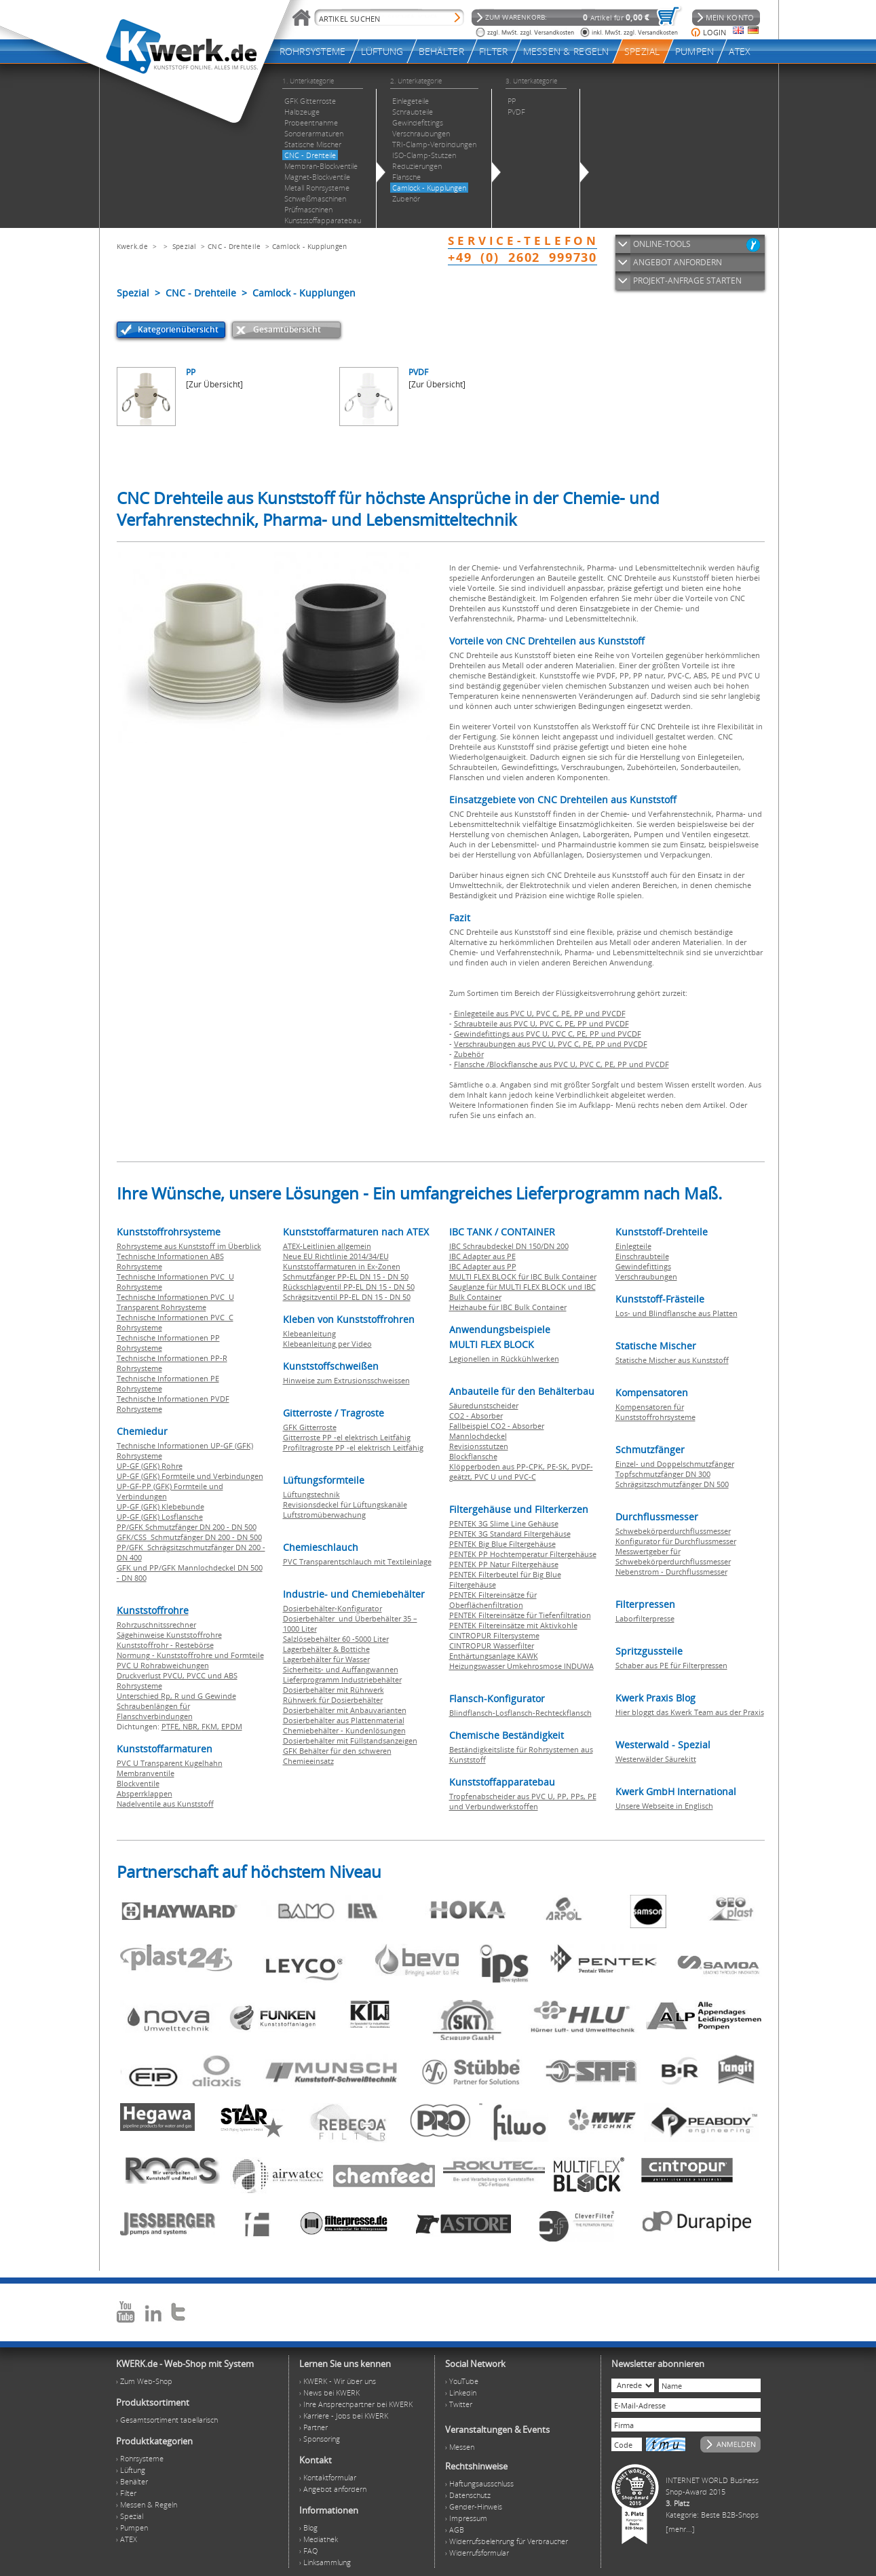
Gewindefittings (643, 1266)
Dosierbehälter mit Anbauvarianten (344, 1710)
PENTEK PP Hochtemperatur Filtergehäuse (522, 1554)
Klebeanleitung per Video (327, 1344)
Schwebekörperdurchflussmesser (673, 1531)
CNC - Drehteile (234, 246)
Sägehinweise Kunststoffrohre (169, 1635)
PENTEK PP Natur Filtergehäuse (503, 1564)
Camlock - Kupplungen (309, 246)
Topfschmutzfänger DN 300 (662, 1474)
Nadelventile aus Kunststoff (165, 1804)
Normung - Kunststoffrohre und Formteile (190, 1655)
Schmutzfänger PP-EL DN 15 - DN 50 (345, 1276)
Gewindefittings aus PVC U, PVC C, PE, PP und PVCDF (547, 1034)
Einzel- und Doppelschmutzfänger (674, 1464)
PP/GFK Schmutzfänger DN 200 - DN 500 (186, 1527)
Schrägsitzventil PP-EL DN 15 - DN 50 (347, 1297)
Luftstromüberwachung (324, 1515)
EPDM (231, 1726)
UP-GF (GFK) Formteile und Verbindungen (190, 1476)
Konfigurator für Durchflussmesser (675, 1541)
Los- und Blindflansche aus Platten (676, 1313)
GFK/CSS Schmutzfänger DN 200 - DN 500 (189, 1537)
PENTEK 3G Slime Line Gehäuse (503, 1523)
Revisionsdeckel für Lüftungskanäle (345, 1504)
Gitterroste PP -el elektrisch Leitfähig (347, 1437)
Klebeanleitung (309, 1333)
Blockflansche (473, 1456)
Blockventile (138, 1783)
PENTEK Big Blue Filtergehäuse (502, 1544)
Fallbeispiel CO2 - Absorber (496, 1426)
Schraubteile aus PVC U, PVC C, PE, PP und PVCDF (541, 1023)
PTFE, (172, 1726)
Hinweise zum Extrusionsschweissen (346, 1380)
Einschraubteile (642, 1256)
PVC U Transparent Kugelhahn (170, 1763)
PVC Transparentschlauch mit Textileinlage (357, 1561)
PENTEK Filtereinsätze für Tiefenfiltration (520, 1615)
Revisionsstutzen (478, 1446)
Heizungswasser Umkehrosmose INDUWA (521, 1666)
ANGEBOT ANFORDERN (677, 262)
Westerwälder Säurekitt (655, 1759)
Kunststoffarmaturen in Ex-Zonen (341, 1266)
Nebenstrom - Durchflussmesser (671, 1571)
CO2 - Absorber (476, 1415)
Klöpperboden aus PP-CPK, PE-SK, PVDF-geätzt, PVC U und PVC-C (521, 1471)
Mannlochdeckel (478, 1436)
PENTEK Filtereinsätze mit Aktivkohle (513, 1625)
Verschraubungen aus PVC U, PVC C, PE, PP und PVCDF (550, 1044)
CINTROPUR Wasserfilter (491, 1645)
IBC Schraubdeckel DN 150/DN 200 (509, 1246)
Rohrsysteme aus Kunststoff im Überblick (189, 1246)
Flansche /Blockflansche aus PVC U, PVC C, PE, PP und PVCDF (561, 1064)
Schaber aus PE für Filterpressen (671, 1665)
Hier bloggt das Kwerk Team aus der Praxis (689, 1712)
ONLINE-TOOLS (662, 244)
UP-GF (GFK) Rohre (150, 1466)
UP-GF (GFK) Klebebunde (160, 1506)
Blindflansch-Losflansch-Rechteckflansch (520, 1713)
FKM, (211, 1726)
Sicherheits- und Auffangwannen (340, 1669)
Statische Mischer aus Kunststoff (672, 1360)
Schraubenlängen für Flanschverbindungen (155, 1711)
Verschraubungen (646, 1276)
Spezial (184, 246)
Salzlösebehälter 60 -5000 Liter (336, 1639)
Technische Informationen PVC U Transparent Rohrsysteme (175, 1302)
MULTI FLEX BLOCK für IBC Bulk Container (522, 1276)
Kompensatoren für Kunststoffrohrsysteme (655, 1412)
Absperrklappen (144, 1793)
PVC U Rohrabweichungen (163, 1665)
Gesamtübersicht (287, 329)
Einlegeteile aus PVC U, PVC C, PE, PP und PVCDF (540, 1013)
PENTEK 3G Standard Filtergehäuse (510, 1534)
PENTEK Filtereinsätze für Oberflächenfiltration (493, 1600)
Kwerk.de (132, 246)
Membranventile (145, 1773)
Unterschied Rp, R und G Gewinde (176, 1696)
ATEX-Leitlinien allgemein (327, 1246)
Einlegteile (633, 1246)
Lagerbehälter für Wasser (326, 1659)
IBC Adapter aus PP (482, 1266)
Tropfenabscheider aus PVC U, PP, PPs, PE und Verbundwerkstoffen (522, 1801)
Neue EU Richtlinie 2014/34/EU (336, 1256)
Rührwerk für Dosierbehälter (333, 1700)
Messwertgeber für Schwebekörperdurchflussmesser (673, 1556)
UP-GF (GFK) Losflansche (160, 1517)
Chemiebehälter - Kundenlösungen (344, 1730)
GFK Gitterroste (310, 1427)
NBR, (192, 1726)
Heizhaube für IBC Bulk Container (508, 1307)
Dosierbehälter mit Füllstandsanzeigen (350, 1740)
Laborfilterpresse (644, 1618)
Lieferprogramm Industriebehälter (342, 1679)
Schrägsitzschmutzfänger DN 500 (672, 1484)
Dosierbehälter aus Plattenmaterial (343, 1720)
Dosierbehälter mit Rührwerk (333, 1690)
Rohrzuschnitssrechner (156, 1624)
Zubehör (469, 1054)
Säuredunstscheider (483, 1405)
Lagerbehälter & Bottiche (326, 1649)
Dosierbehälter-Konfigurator (332, 1608)
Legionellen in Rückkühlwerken (504, 1358)
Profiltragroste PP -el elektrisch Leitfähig (353, 1447)
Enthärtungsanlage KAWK (493, 1656)
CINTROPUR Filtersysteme (494, 1635)
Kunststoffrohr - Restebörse (165, 1645)
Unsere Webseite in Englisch (664, 1806)
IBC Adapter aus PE (482, 1256)
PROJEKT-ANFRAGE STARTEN (687, 280)
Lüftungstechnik (311, 1494)
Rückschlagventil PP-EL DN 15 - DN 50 (349, 1287)
